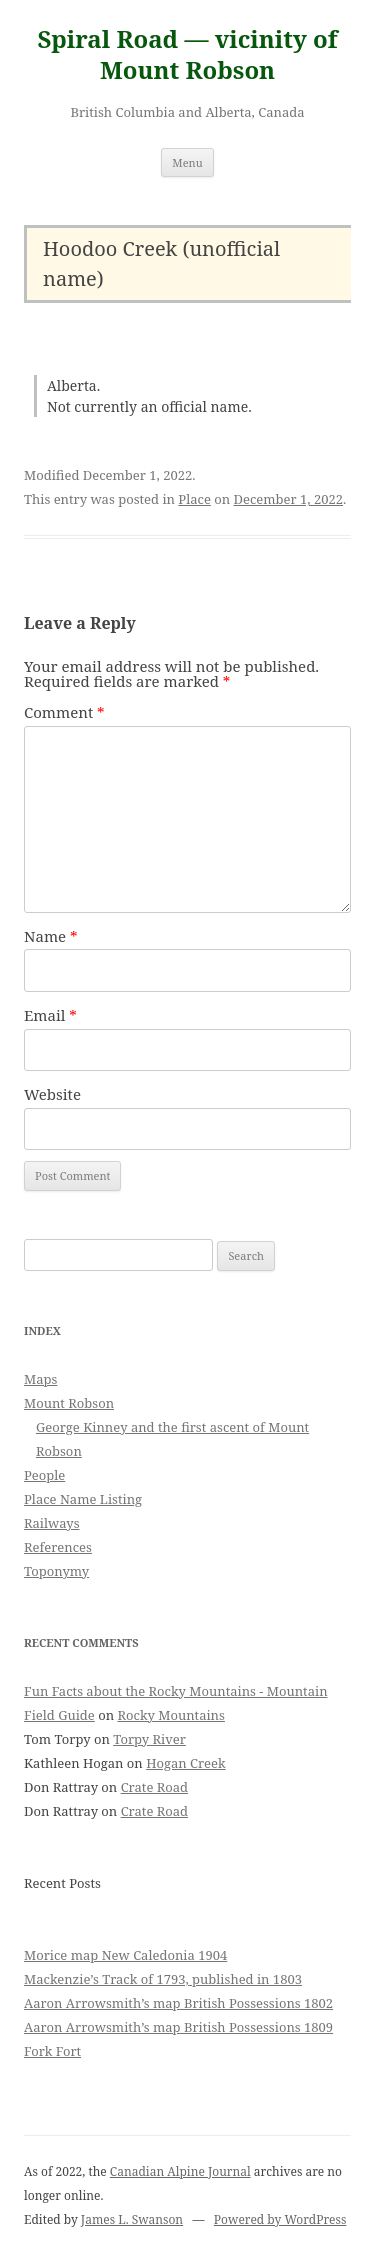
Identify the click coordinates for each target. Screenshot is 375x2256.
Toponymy (56, 1571)
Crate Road (154, 1787)
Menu (187, 162)
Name (51, 936)
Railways (52, 1523)
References (58, 1547)
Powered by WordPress (280, 2219)
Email (50, 1015)
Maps (40, 1379)
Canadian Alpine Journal (180, 2171)
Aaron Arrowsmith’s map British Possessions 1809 (178, 2027)
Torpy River (149, 1739)
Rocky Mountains (170, 1715)
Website (52, 1094)
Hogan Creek (186, 1763)
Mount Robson (69, 1403)
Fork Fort (52, 2051)
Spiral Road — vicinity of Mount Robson (187, 55)
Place (194, 499)
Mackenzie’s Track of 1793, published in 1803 (163, 1979)
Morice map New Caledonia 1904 (125, 1955)
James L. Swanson (132, 2219)
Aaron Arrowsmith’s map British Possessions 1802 (178, 2003)
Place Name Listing (83, 1499)
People (44, 1475)
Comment (64, 712)
